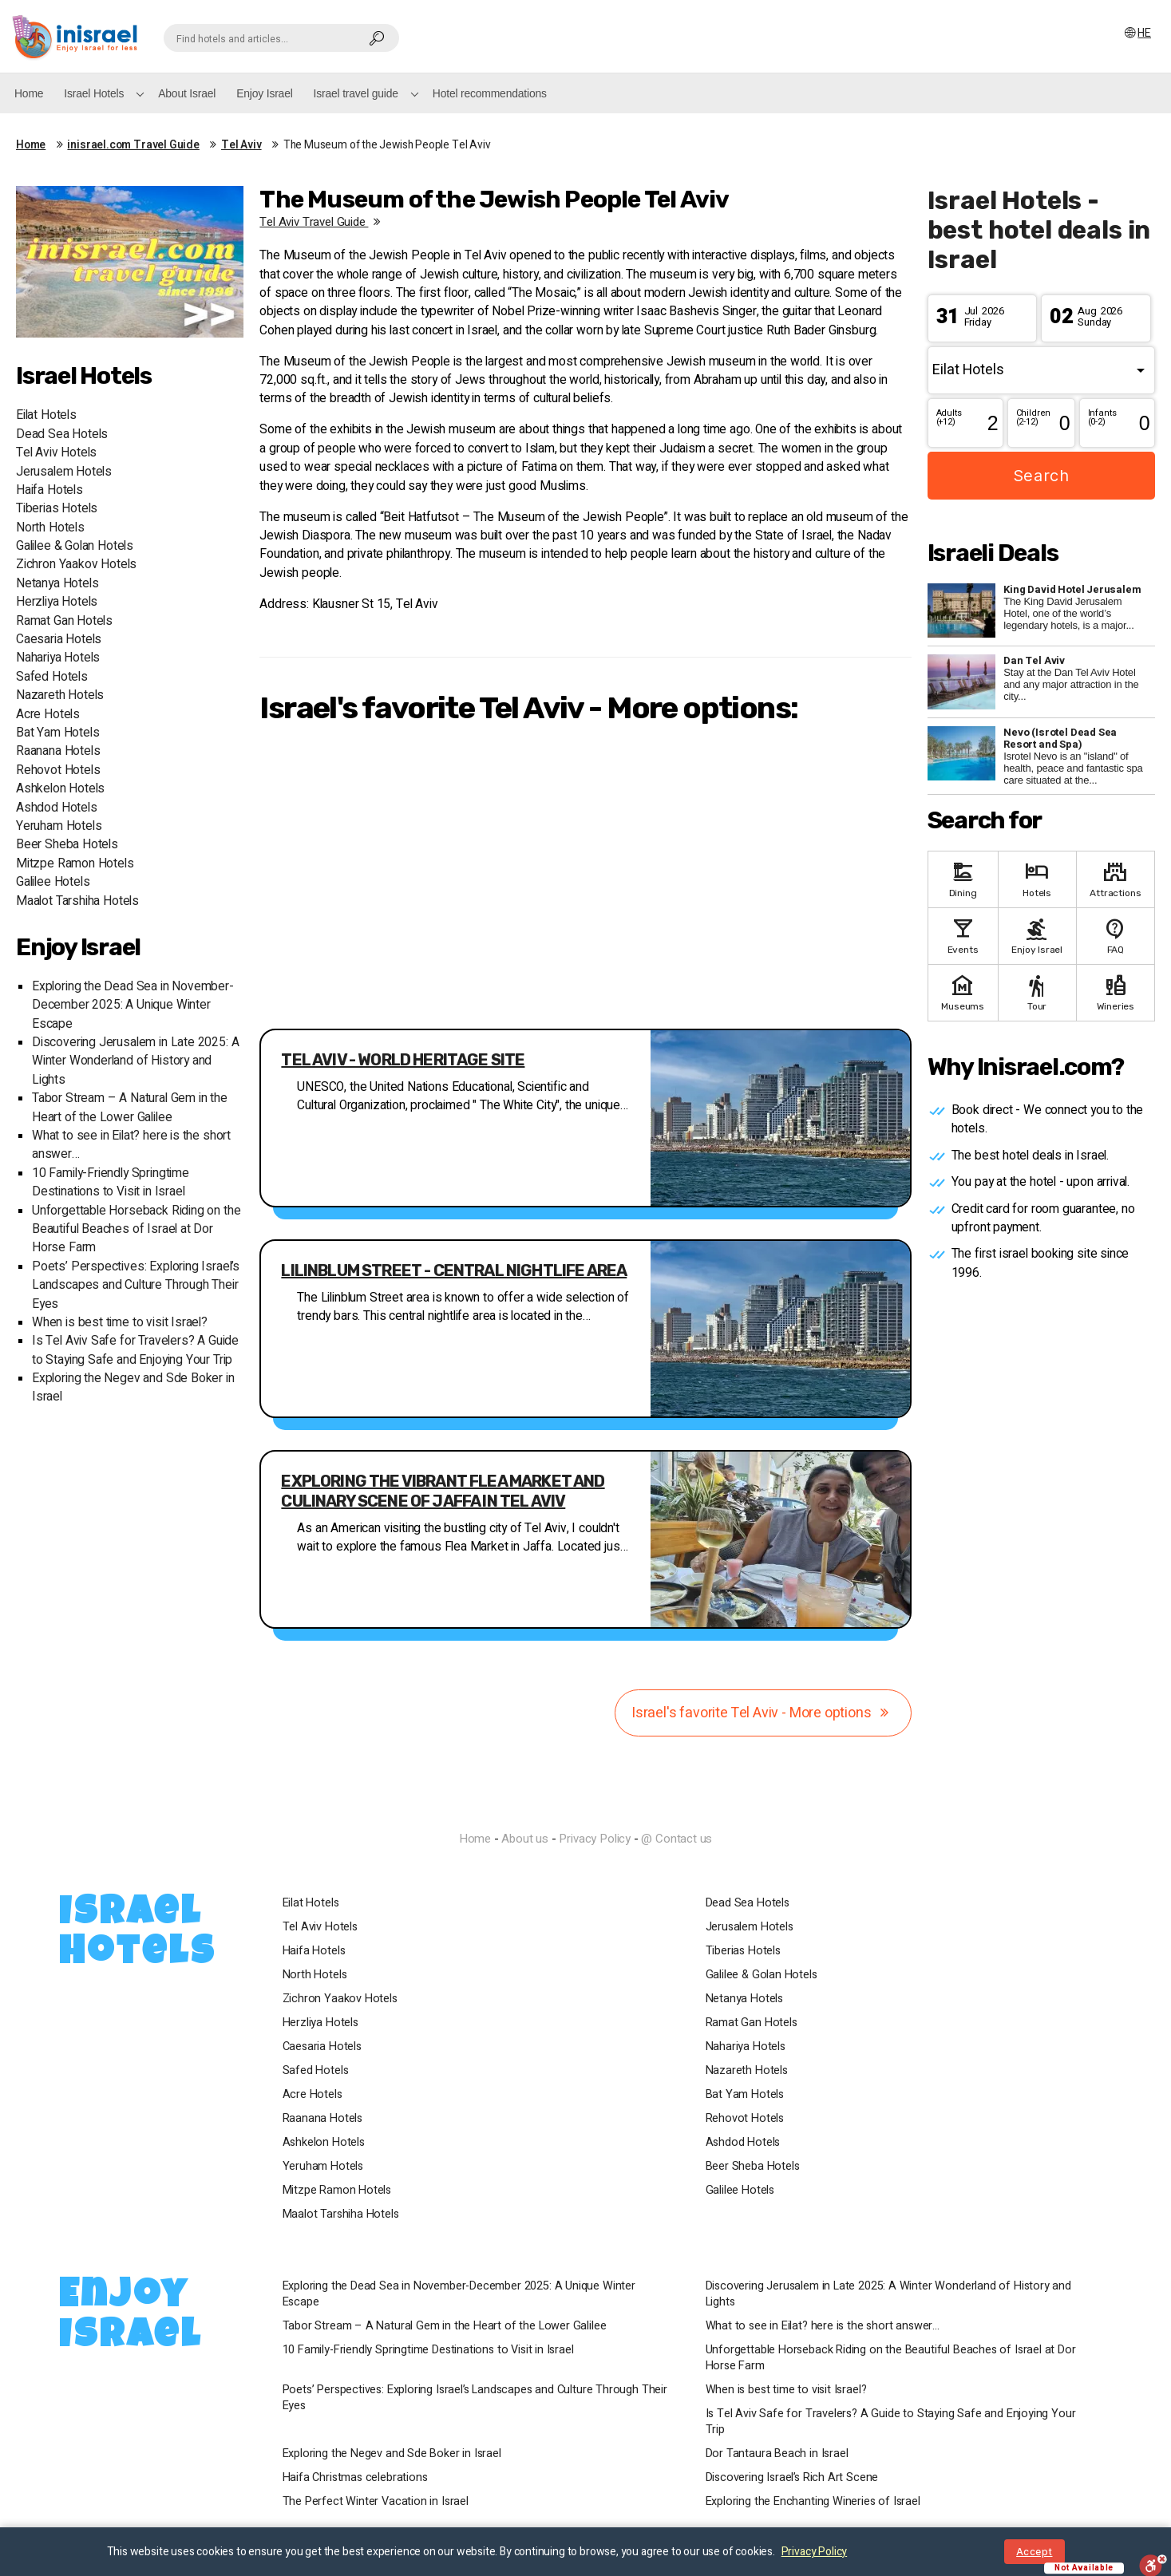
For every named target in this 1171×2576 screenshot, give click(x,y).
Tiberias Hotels (56, 509)
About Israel (187, 93)
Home (28, 93)
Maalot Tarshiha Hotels (77, 901)
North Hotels (50, 528)
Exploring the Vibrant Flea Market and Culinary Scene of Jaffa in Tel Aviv (442, 1491)
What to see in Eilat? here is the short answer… (823, 2326)
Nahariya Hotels (58, 658)
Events (963, 935)
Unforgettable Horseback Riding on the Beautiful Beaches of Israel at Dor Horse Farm (136, 1230)
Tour (1037, 991)
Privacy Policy (594, 1838)
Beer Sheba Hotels (67, 845)
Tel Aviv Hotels (56, 453)
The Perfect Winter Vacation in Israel (376, 2502)
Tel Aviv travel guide (322, 222)
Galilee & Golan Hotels (74, 546)
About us (524, 1838)
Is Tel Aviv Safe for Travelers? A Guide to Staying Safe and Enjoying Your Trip (135, 1350)
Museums (963, 991)
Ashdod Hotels (56, 808)
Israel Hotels (94, 93)
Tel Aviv (241, 145)
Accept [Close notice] (1034, 2552)
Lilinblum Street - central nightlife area (454, 1270)
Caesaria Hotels (58, 639)
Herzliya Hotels (56, 602)
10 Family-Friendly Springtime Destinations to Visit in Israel (110, 1182)
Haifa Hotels (49, 490)
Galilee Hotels (52, 882)
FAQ (1115, 935)
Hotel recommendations (490, 93)
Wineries (1115, 991)
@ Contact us (676, 1838)
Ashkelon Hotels (60, 789)
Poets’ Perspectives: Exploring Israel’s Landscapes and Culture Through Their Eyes (135, 1286)
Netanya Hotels (57, 584)
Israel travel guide (356, 93)
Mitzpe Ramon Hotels (75, 864)
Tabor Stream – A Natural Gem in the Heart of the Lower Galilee (129, 1107)
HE (1136, 33)
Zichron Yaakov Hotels (76, 564)
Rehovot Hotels (58, 770)
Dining (963, 878)
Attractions (1115, 878)
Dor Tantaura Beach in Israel (777, 2454)
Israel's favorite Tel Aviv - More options (763, 1713)
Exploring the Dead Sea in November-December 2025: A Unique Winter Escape (133, 1005)
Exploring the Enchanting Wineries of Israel (813, 2502)
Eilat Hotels (46, 415)
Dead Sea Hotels (62, 434)
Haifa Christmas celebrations (355, 2478)
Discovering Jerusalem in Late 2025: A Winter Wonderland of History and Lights (135, 1061)
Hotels (1037, 878)
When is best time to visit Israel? (120, 1323)
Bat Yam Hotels (57, 733)
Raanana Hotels (58, 751)
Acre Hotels (48, 714)
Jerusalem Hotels (64, 472)
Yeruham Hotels (58, 826)
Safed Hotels (52, 677)
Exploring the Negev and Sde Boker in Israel (392, 2454)
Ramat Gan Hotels (64, 621)
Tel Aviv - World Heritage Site (402, 1059)
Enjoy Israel (264, 93)
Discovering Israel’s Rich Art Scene (792, 2478)
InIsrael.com (586, 1810)
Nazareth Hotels (60, 695)
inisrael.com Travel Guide (133, 145)
